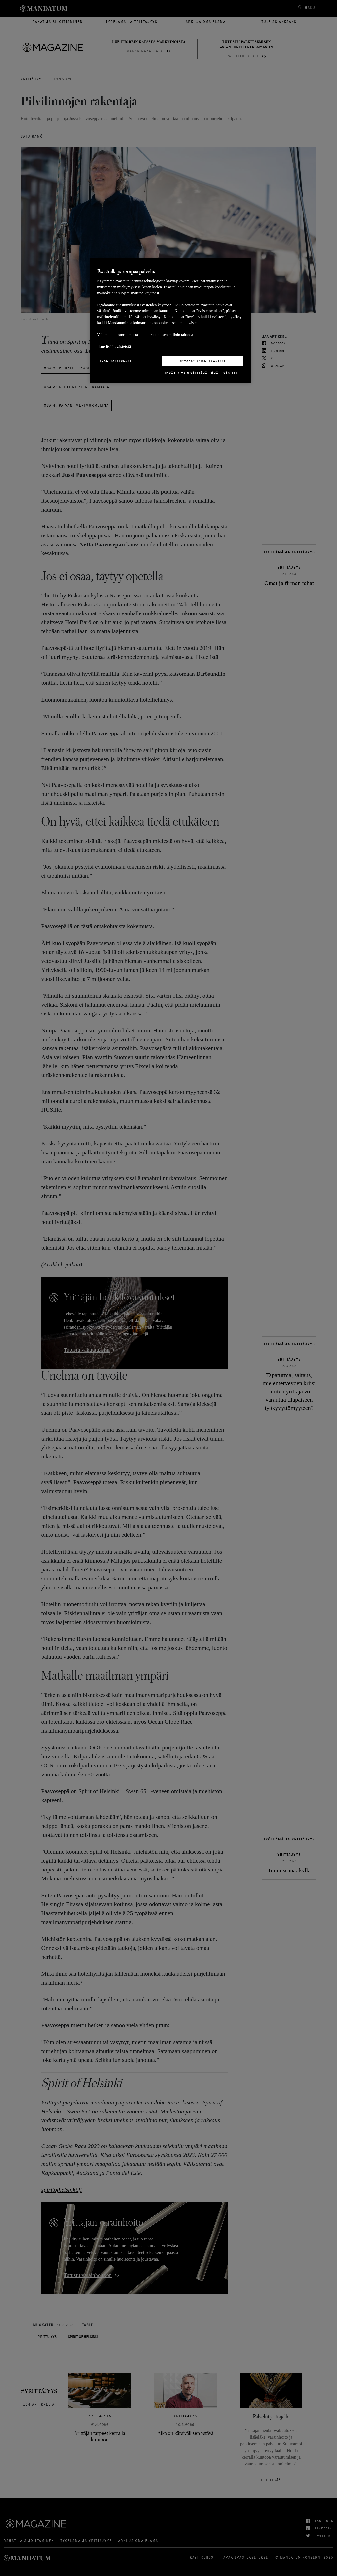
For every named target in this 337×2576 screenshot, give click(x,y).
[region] (170, 320)
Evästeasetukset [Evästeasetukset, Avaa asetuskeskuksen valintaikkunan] (116, 361)
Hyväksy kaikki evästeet (203, 361)
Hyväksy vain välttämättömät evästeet (201, 373)
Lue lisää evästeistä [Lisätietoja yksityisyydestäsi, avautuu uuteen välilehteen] (114, 346)
